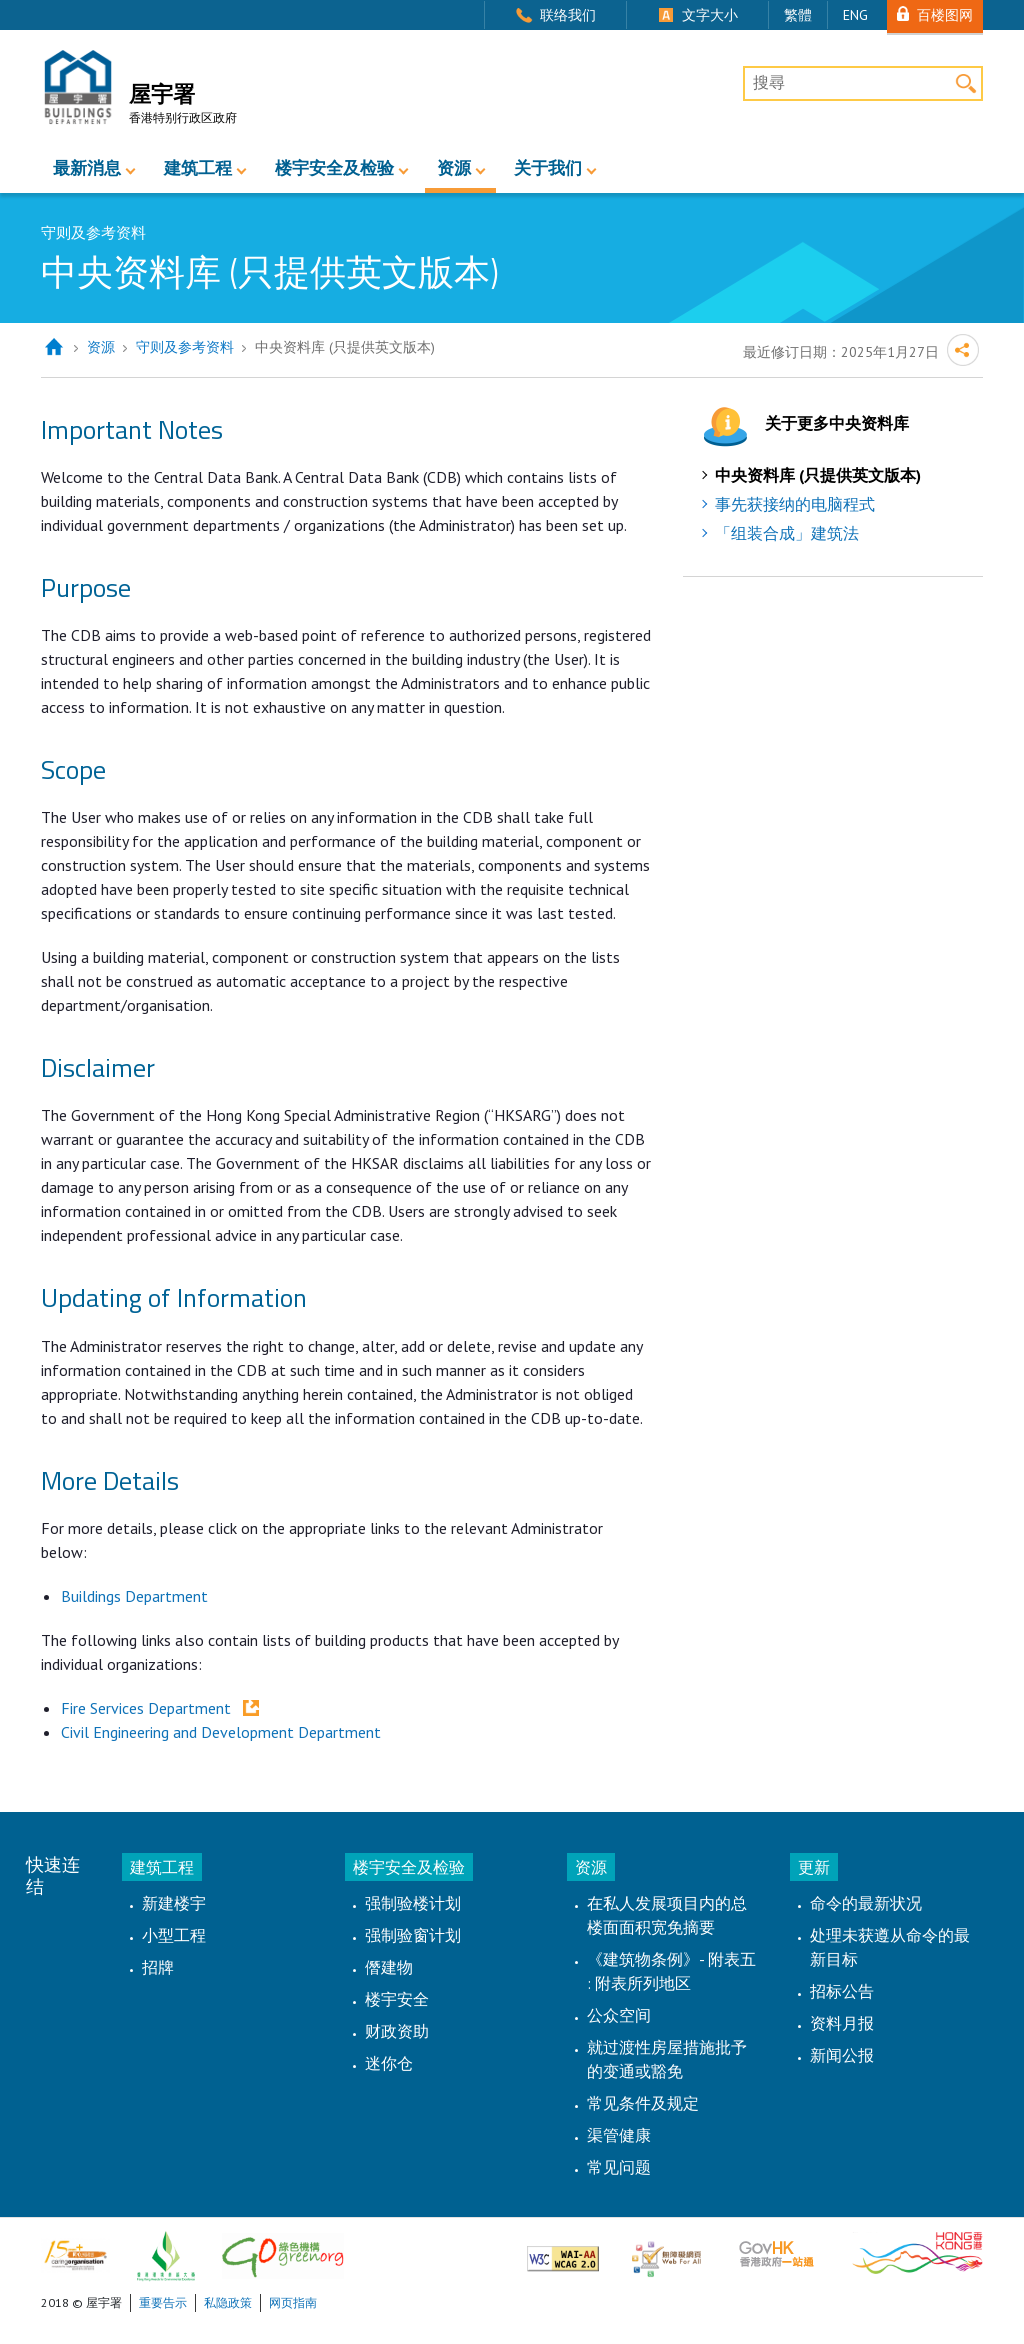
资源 (454, 168)
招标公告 (842, 1991)
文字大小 (710, 15)
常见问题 (619, 2167)
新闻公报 (842, 2055)
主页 (53, 347)
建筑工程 (198, 168)
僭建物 (389, 1967)
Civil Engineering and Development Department (221, 1732)
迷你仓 (389, 2063)
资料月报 (842, 2023)
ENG (855, 15)
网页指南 (293, 2302)
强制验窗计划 (413, 1935)
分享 (963, 350)
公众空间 (619, 2015)
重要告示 (163, 2302)
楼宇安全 (397, 1999)
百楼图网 (945, 14)
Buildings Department (134, 1596)
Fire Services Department (148, 1708)
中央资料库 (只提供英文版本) (818, 475)
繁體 (798, 15)
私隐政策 (228, 2302)
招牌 (158, 1967)
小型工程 (174, 1935)
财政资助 (397, 2031)
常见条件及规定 (643, 2103)
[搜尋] (863, 84)
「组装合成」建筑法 (787, 533)
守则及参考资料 (185, 347)
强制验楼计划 (413, 1903)
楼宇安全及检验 (334, 168)
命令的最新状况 (866, 1903)
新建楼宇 (174, 1903)
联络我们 (568, 15)
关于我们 (548, 168)
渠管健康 (619, 2135)
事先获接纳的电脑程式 (795, 504)
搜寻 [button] (965, 83)
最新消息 (87, 168)
